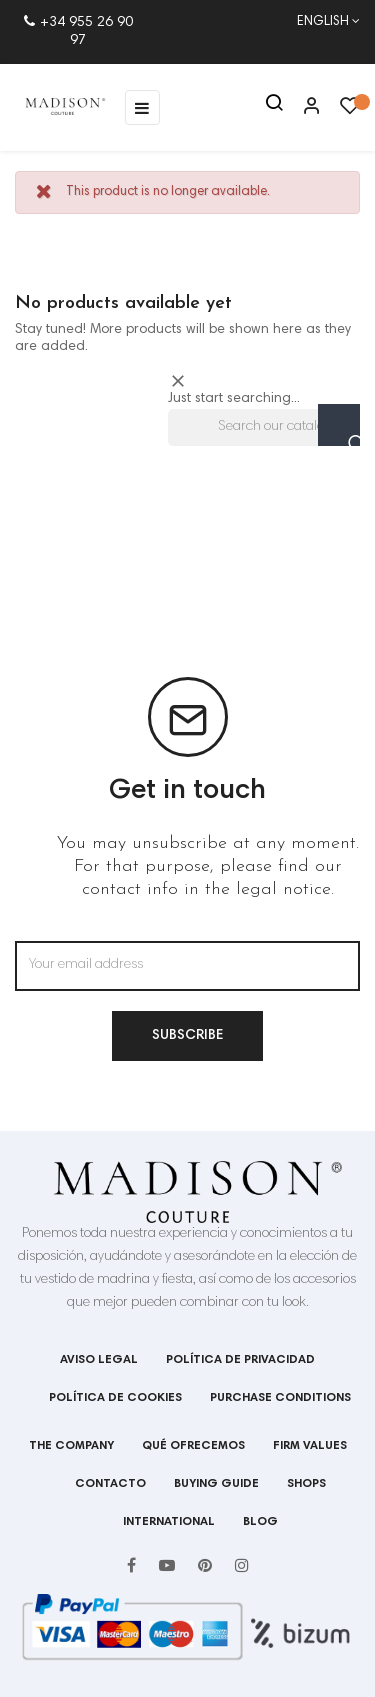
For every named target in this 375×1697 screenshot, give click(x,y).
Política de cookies (115, 1398)
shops (306, 1484)
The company (71, 1446)
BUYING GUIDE (216, 1484)
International (169, 1522)
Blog (260, 1522)
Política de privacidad (240, 1360)
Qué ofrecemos (193, 1446)
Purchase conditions (280, 1398)
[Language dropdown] (318, 23)
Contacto (110, 1484)
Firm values (310, 1446)
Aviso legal (99, 1360)
